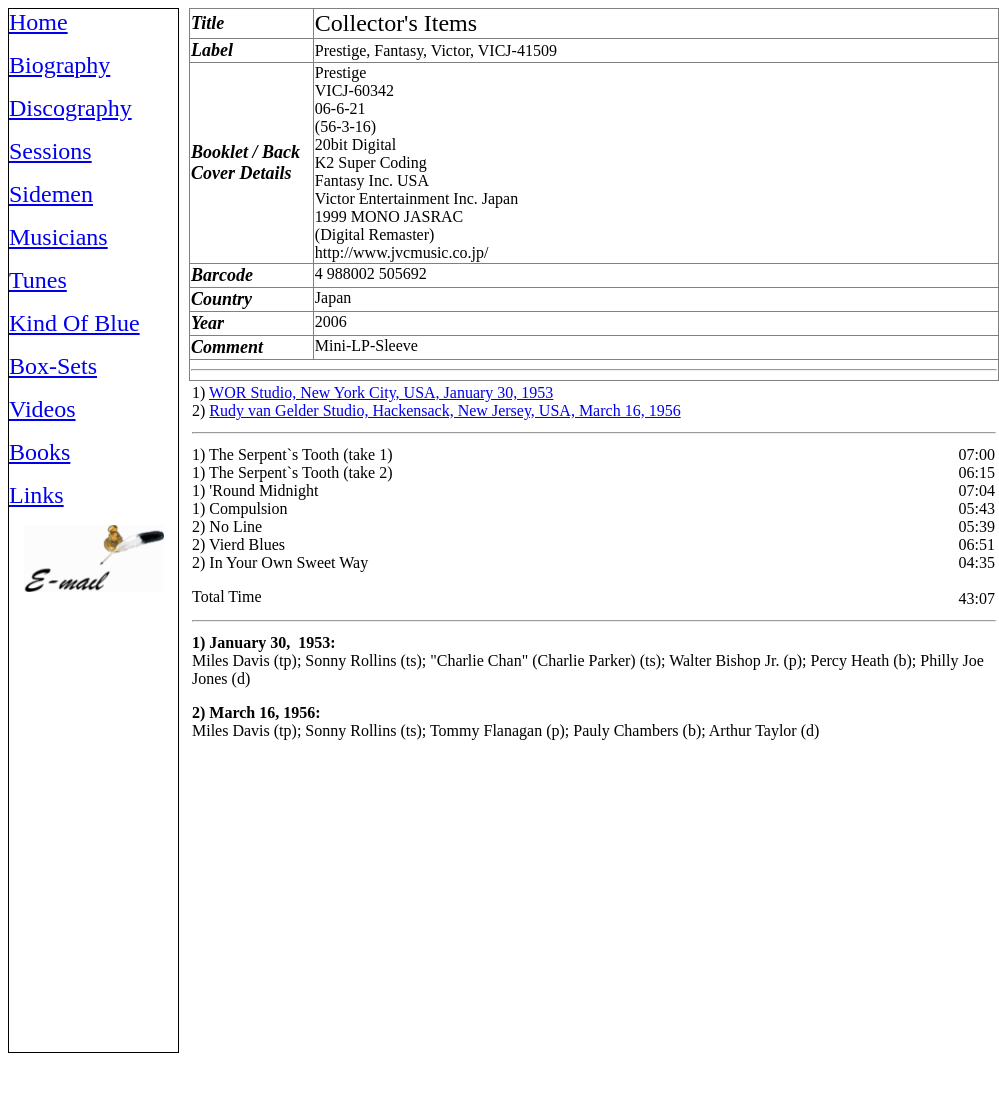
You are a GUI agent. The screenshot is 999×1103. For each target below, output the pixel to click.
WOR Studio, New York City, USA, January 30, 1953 (381, 392)
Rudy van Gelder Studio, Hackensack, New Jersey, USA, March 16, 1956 (444, 410)
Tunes (38, 280)
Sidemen (51, 194)
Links (36, 495)
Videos (42, 409)
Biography (59, 65)
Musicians (58, 237)
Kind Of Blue (74, 323)
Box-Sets (53, 366)
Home (38, 22)
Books (39, 452)
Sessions (50, 151)
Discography (70, 108)
